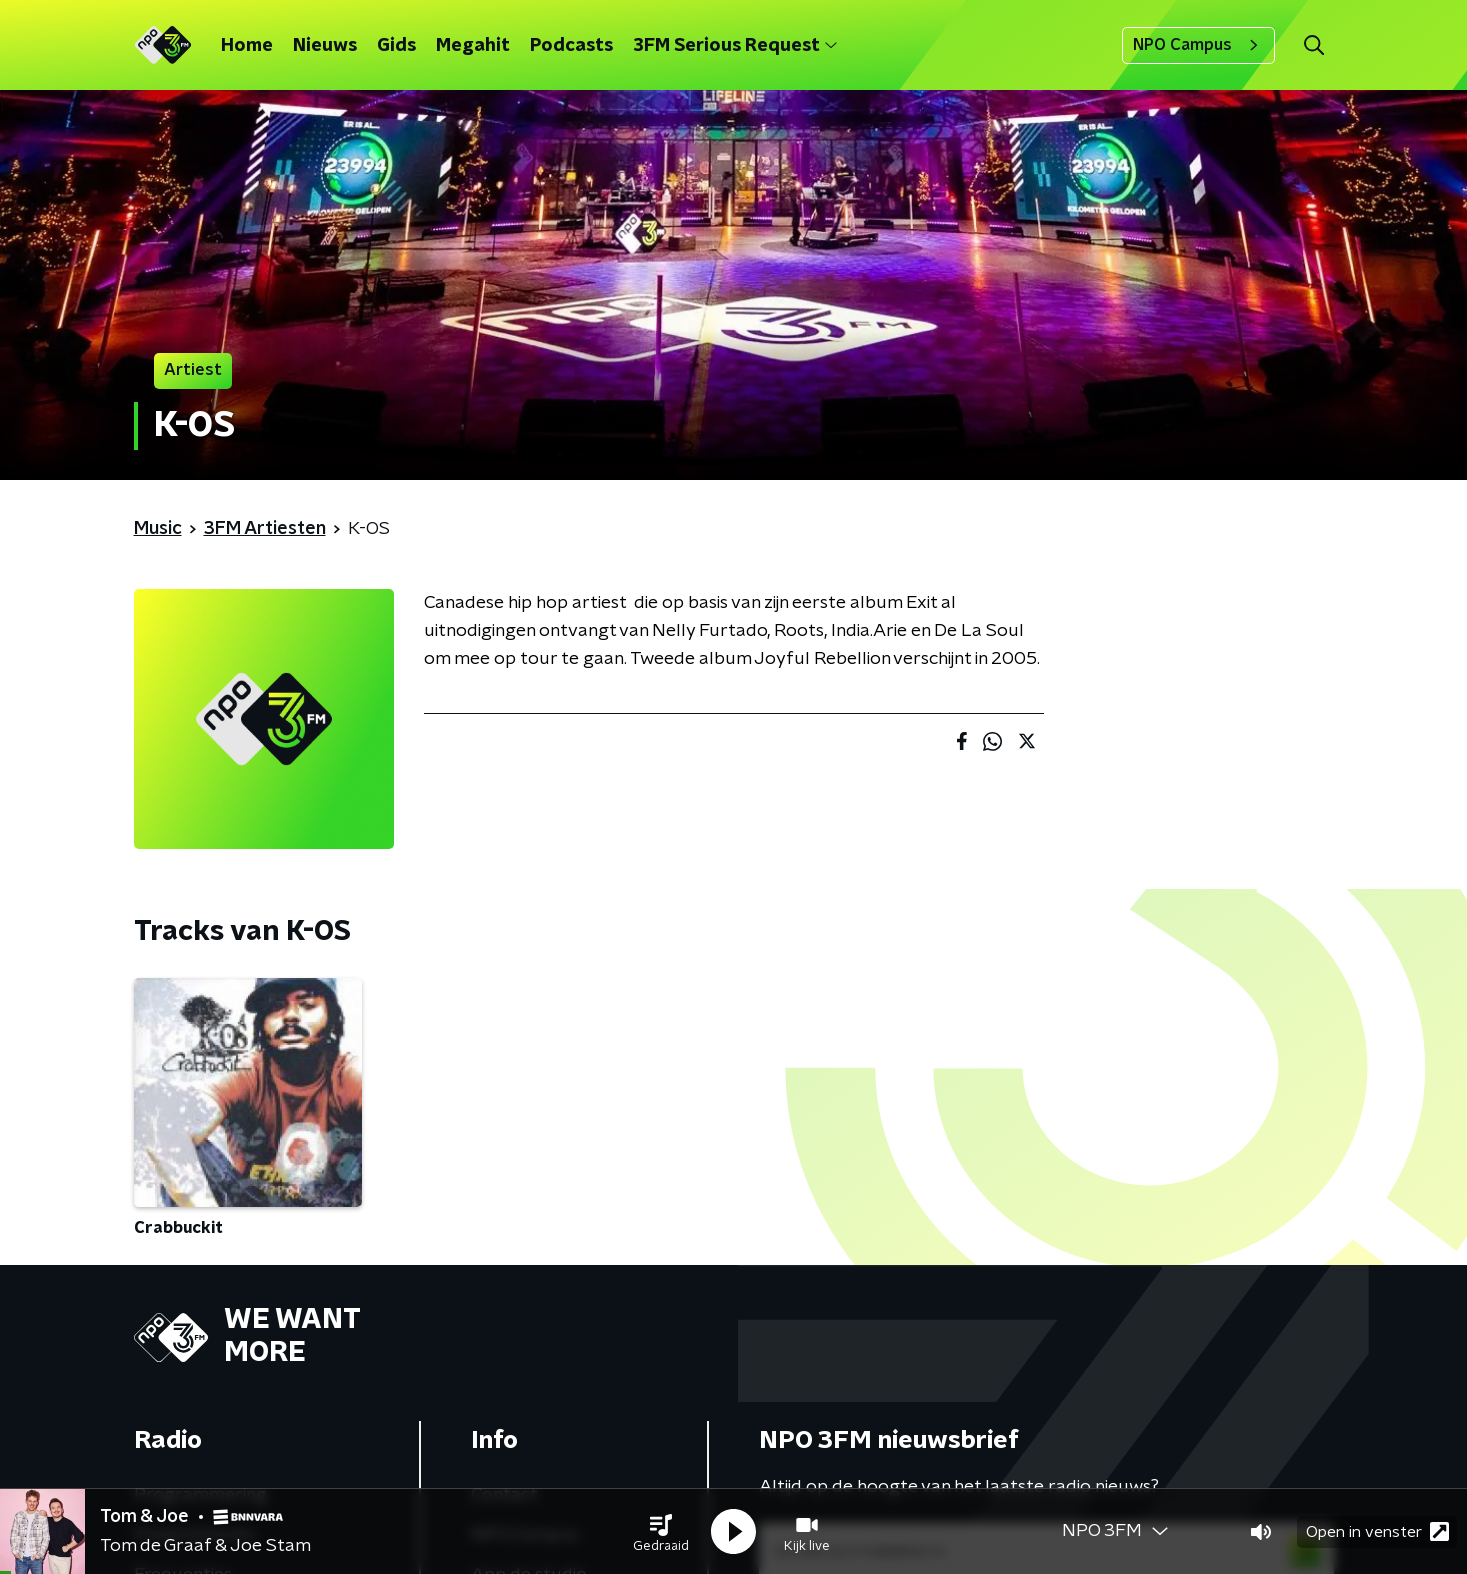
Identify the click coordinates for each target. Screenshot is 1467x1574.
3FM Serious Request (735, 46)
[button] (661, 1532)
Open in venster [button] (1377, 1531)
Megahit (473, 46)
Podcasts (571, 46)
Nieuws (325, 46)
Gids (396, 46)
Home (247, 46)
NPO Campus (1198, 45)
